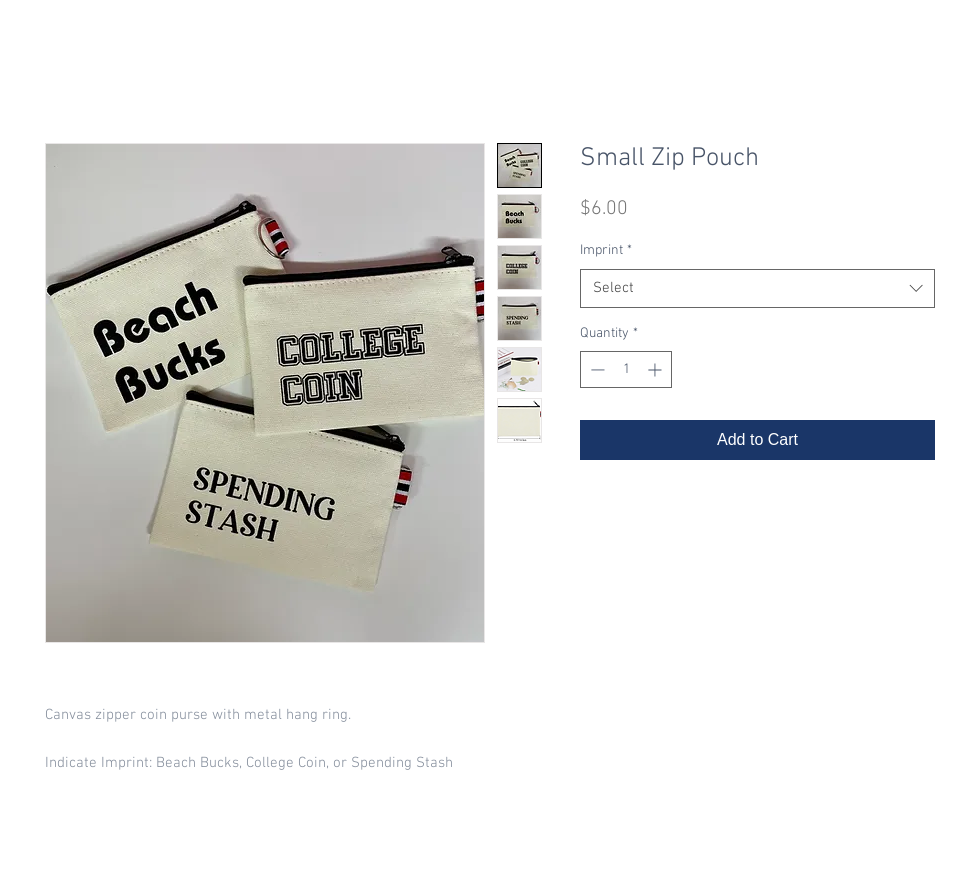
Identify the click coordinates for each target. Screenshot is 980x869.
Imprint (606, 250)
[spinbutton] (626, 369)
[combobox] (757, 288)
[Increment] (656, 369)
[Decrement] (595, 369)
